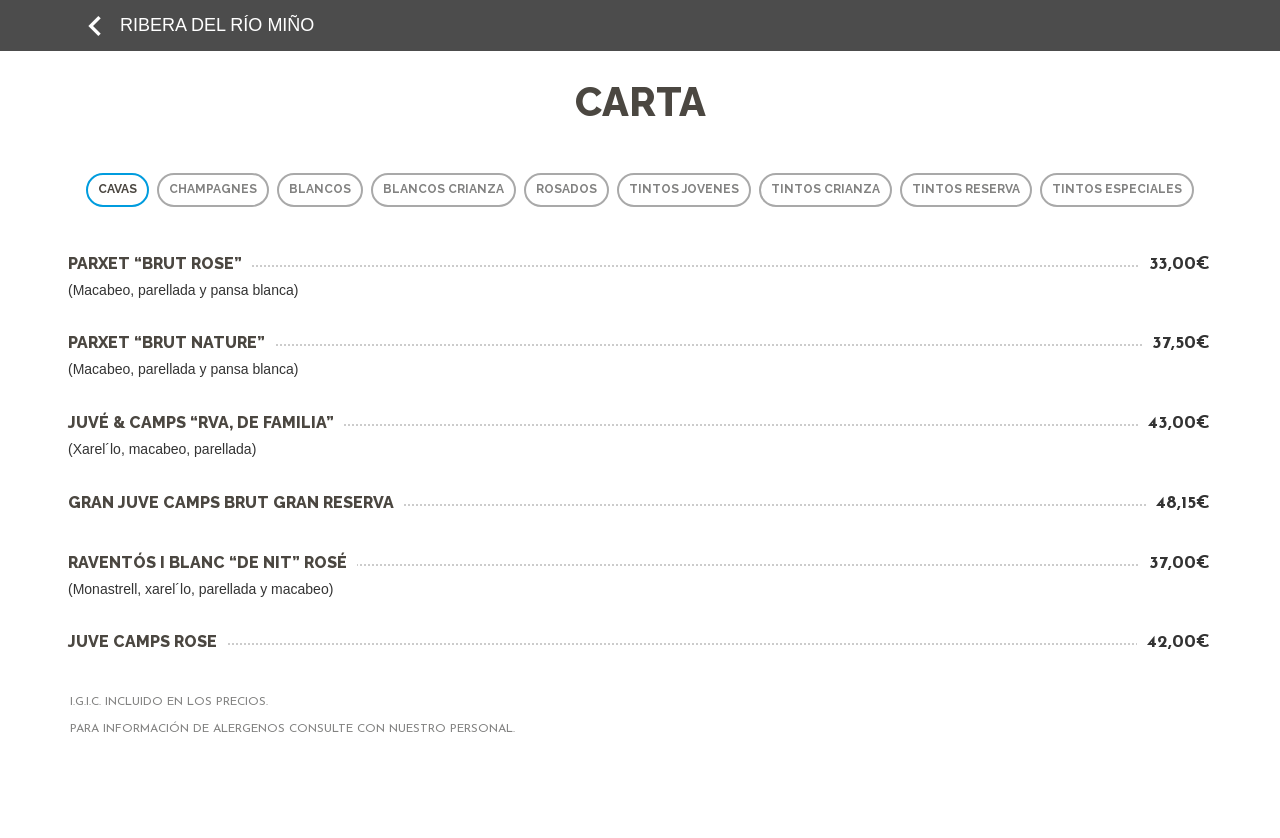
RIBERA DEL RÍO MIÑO (217, 25)
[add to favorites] (95, 25)
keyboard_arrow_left (95, 26)
